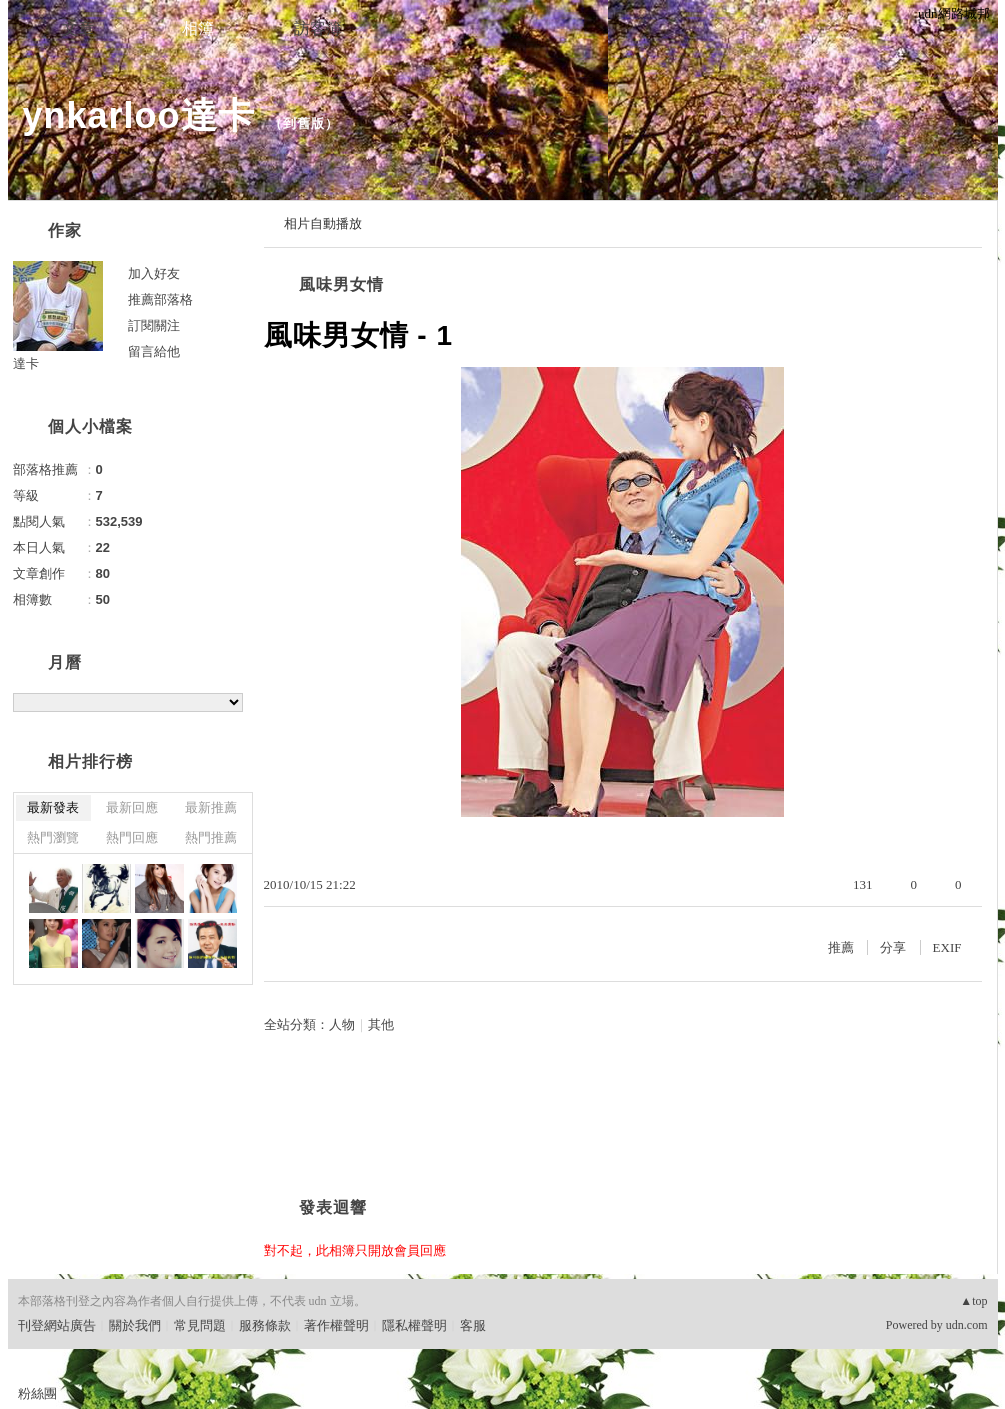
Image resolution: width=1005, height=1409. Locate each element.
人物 (342, 1024)
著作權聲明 (336, 1325)
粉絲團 (37, 1393)
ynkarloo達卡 (139, 115)
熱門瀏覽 (53, 837)
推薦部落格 (160, 299)
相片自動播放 (323, 223)
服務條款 (265, 1325)
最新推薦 (211, 807)
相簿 (198, 28)
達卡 (26, 363)
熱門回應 (132, 837)
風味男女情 (341, 284)
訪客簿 (318, 28)
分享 (893, 947)
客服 (473, 1325)
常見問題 (200, 1325)
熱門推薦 (211, 837)
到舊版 (304, 123)
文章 (78, 28)
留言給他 (154, 351)
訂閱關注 (154, 325)
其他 (381, 1024)
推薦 (841, 947)
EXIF (947, 947)
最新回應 (132, 807)
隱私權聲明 (414, 1325)
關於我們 (135, 1325)
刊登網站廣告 (57, 1325)
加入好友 (154, 273)
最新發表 (53, 807)
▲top (973, 1301)
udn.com (967, 1325)
